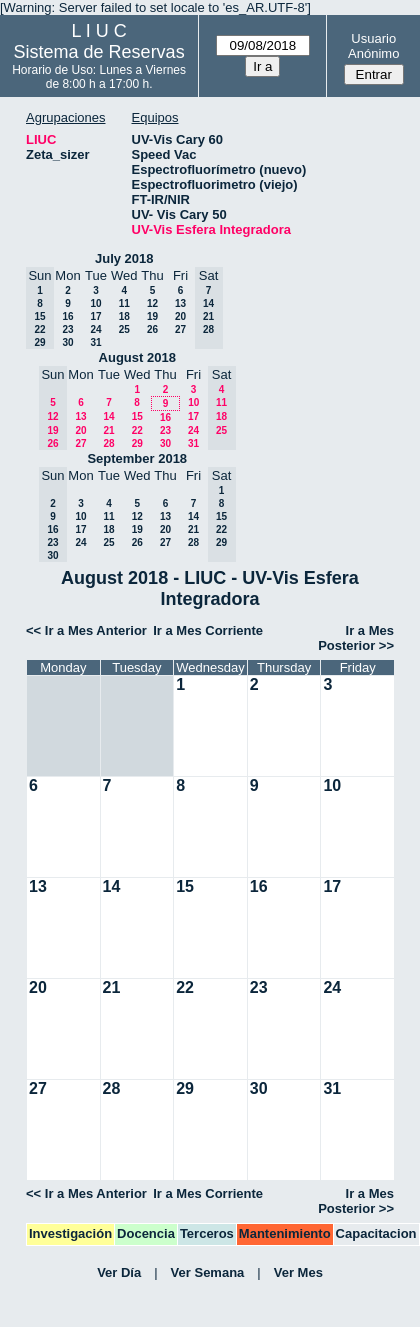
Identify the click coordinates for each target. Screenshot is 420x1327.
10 (95, 303)
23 (67, 329)
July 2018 (124, 258)
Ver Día (119, 1272)
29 (137, 443)
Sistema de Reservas (99, 52)
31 (95, 342)
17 (95, 316)
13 (180, 303)
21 (108, 430)
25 (124, 329)
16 (67, 316)
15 (137, 416)
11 (124, 303)
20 (180, 316)
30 (67, 342)
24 (95, 329)
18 (124, 316)
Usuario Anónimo (373, 46)
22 (137, 430)
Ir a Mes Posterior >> (356, 638)
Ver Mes (298, 1272)
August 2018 (137, 357)
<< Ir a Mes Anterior (86, 630)
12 (152, 303)
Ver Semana (208, 1272)
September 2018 (137, 458)
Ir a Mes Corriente (208, 630)
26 (152, 329)
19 (152, 316)
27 (180, 329)
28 (108, 443)
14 (108, 416)
